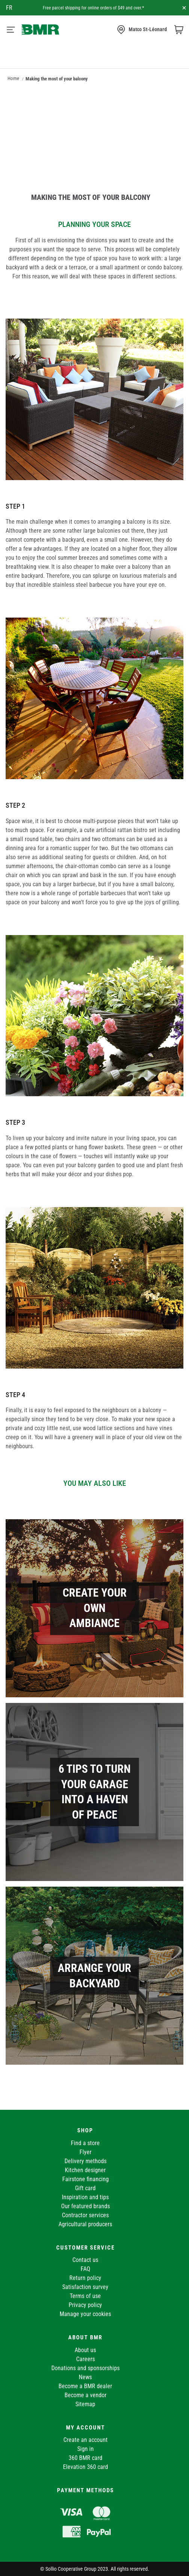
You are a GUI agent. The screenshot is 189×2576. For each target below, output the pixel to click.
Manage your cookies (85, 2314)
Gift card (85, 2188)
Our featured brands (85, 2206)
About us (85, 2350)
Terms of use (85, 2296)
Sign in (85, 2448)
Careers (85, 2359)
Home (13, 78)
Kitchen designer (85, 2170)
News (85, 2377)
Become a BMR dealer (85, 2386)
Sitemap (85, 2404)
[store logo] (40, 29)
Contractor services (85, 2215)
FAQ (85, 2268)
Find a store (85, 2143)
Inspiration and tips (85, 2197)
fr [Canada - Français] (9, 7)
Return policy (85, 2277)
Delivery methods (85, 2161)
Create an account (85, 2439)
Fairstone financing (85, 2179)
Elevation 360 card (85, 2466)
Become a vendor (85, 2395)
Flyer (86, 2152)
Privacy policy (85, 2305)
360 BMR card (85, 2457)
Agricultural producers (85, 2224)
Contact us (85, 2259)
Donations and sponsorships (85, 2368)
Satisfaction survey (85, 2286)
